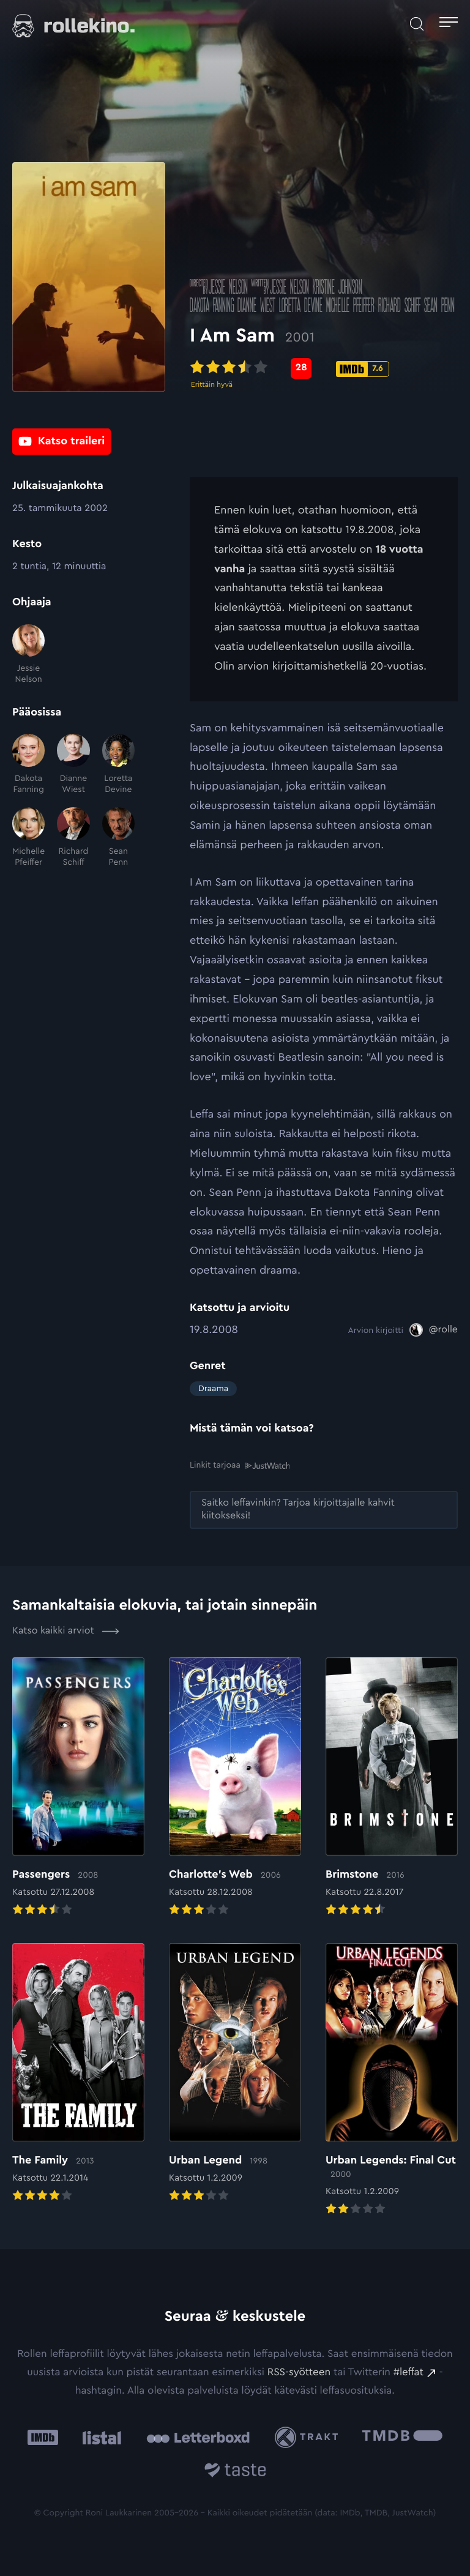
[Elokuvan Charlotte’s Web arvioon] (235, 1787)
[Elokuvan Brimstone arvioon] (392, 1787)
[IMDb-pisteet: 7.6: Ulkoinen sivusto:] (362, 371)
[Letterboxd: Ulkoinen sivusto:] (198, 2437)
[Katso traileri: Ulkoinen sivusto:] (61, 441)
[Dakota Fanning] (28, 764)
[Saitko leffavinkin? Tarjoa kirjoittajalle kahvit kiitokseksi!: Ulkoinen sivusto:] (324, 1509)
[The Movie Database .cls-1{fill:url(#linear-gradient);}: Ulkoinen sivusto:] (402, 2437)
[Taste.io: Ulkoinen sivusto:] (235, 2471)
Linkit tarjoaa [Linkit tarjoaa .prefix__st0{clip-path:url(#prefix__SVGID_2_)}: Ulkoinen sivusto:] (239, 1465)
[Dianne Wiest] (73, 764)
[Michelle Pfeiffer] (28, 837)
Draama (213, 1388)
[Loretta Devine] (118, 764)
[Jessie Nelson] (28, 654)
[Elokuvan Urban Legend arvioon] (235, 2074)
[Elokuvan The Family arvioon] (78, 2074)
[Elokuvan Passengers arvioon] (78, 1787)
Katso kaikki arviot (65, 1631)
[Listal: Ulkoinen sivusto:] (98, 2437)
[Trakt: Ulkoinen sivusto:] (309, 2437)
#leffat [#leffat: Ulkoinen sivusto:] (408, 2372)
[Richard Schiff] (73, 837)
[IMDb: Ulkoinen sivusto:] (42, 2437)
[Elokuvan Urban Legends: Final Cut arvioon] (392, 2080)
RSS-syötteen (298, 2372)
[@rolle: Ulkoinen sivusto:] (433, 1330)
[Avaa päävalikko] (448, 24)
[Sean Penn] (118, 837)
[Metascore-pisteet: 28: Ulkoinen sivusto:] (301, 370)
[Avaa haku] (416, 24)
